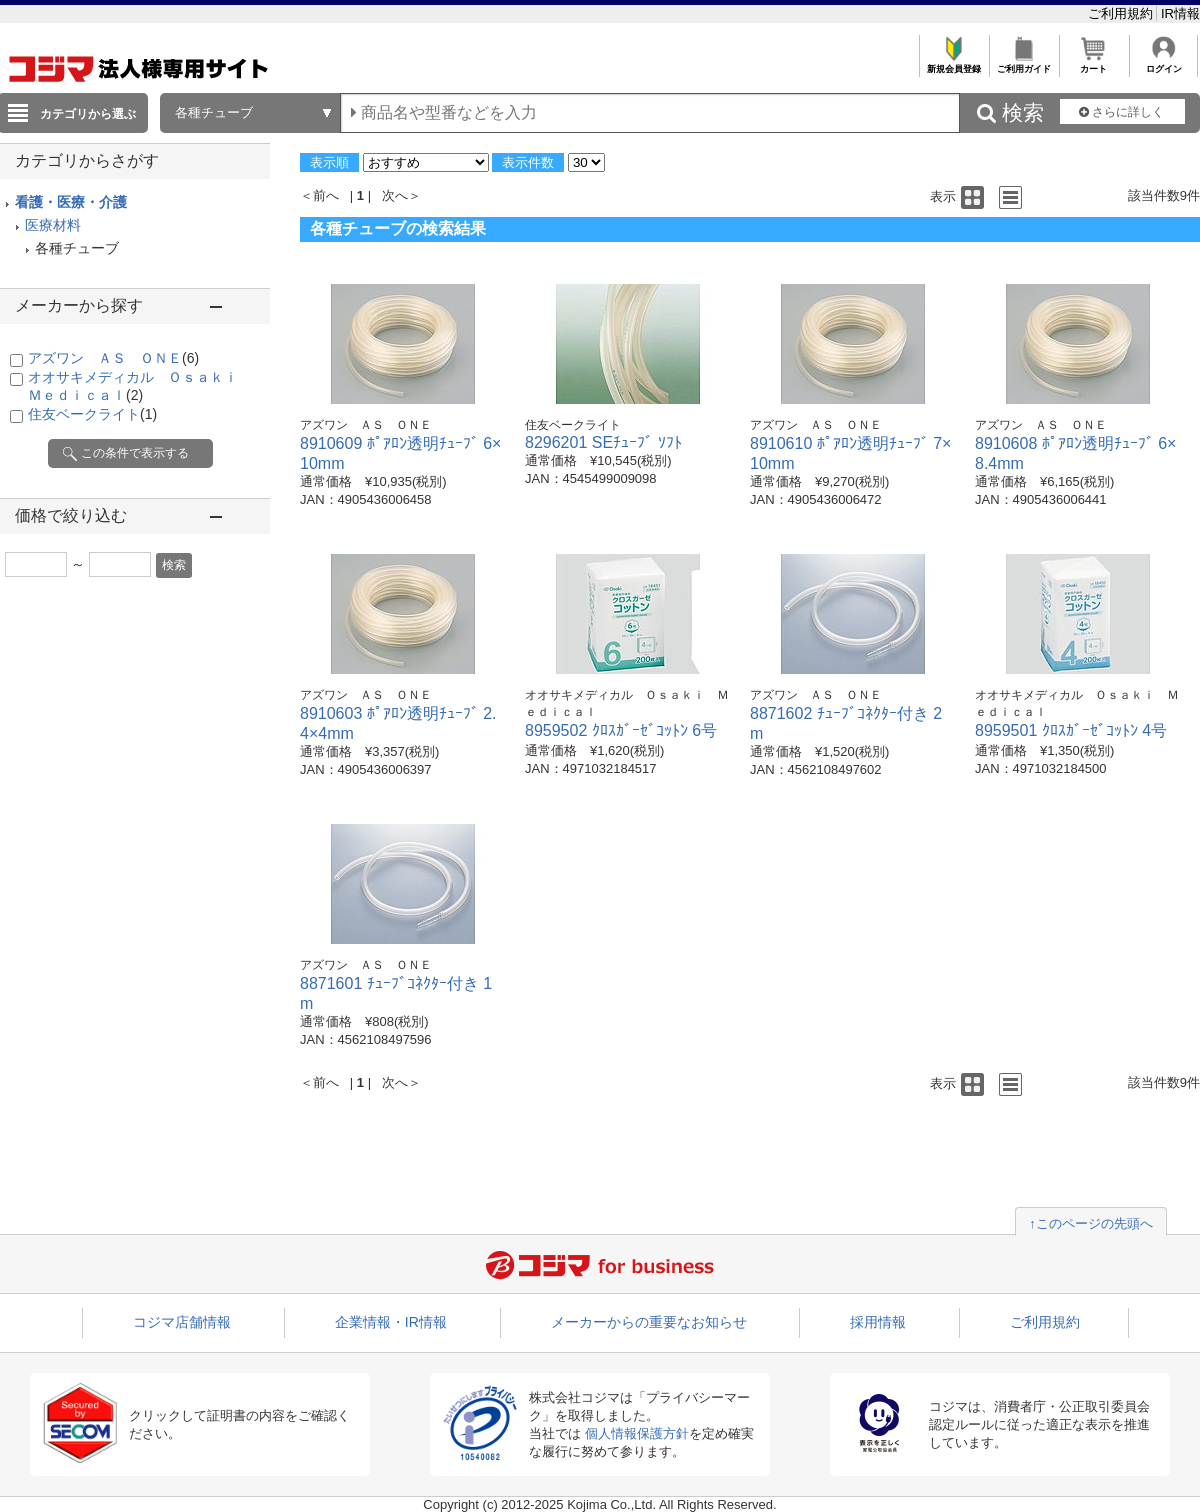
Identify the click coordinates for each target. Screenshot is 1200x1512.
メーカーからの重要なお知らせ (649, 1322)
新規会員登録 (953, 63)
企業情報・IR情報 (391, 1322)
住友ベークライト (92, 414)
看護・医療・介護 (71, 202)
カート (1093, 63)
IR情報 (1180, 13)
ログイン (1163, 63)
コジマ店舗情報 (182, 1322)
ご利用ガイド (1023, 63)
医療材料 (53, 225)
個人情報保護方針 (637, 1433)
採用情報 (878, 1322)
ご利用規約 (1122, 13)
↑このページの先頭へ (1091, 1223)
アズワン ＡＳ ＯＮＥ (113, 358)
